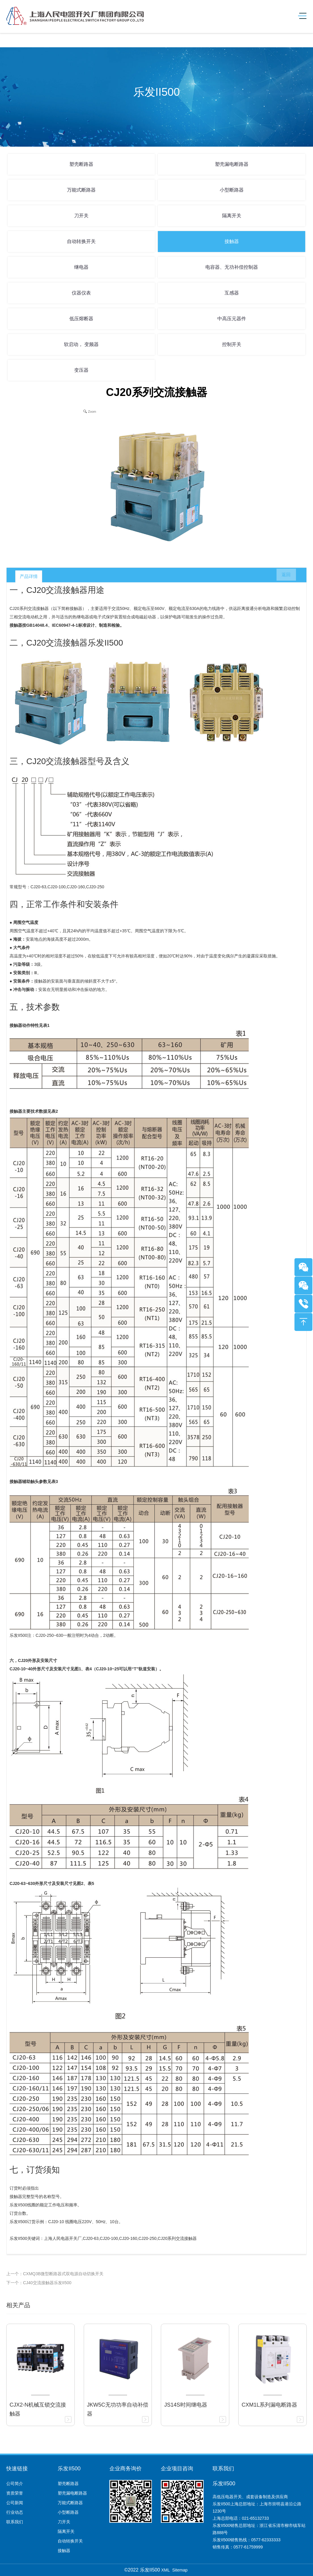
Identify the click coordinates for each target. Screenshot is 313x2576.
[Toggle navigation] (300, 16)
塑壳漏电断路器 (231, 164)
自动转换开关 (81, 241)
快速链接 (17, 2469)
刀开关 (81, 215)
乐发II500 (69, 2469)
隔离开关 (231, 215)
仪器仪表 (81, 292)
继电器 (81, 267)
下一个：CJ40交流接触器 (30, 2282)
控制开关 (231, 344)
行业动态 (14, 2512)
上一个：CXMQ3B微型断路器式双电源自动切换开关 (54, 2273)
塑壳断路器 (81, 164)
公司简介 (14, 2483)
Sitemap (179, 2570)
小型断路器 (232, 189)
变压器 (81, 370)
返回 (283, 576)
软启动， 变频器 (81, 344)
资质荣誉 (14, 2493)
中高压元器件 (231, 318)
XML (165, 2570)
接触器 (232, 241)
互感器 (232, 292)
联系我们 (14, 2521)
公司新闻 (14, 2502)
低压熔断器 (81, 318)
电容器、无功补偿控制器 (231, 267)
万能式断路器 (81, 189)
